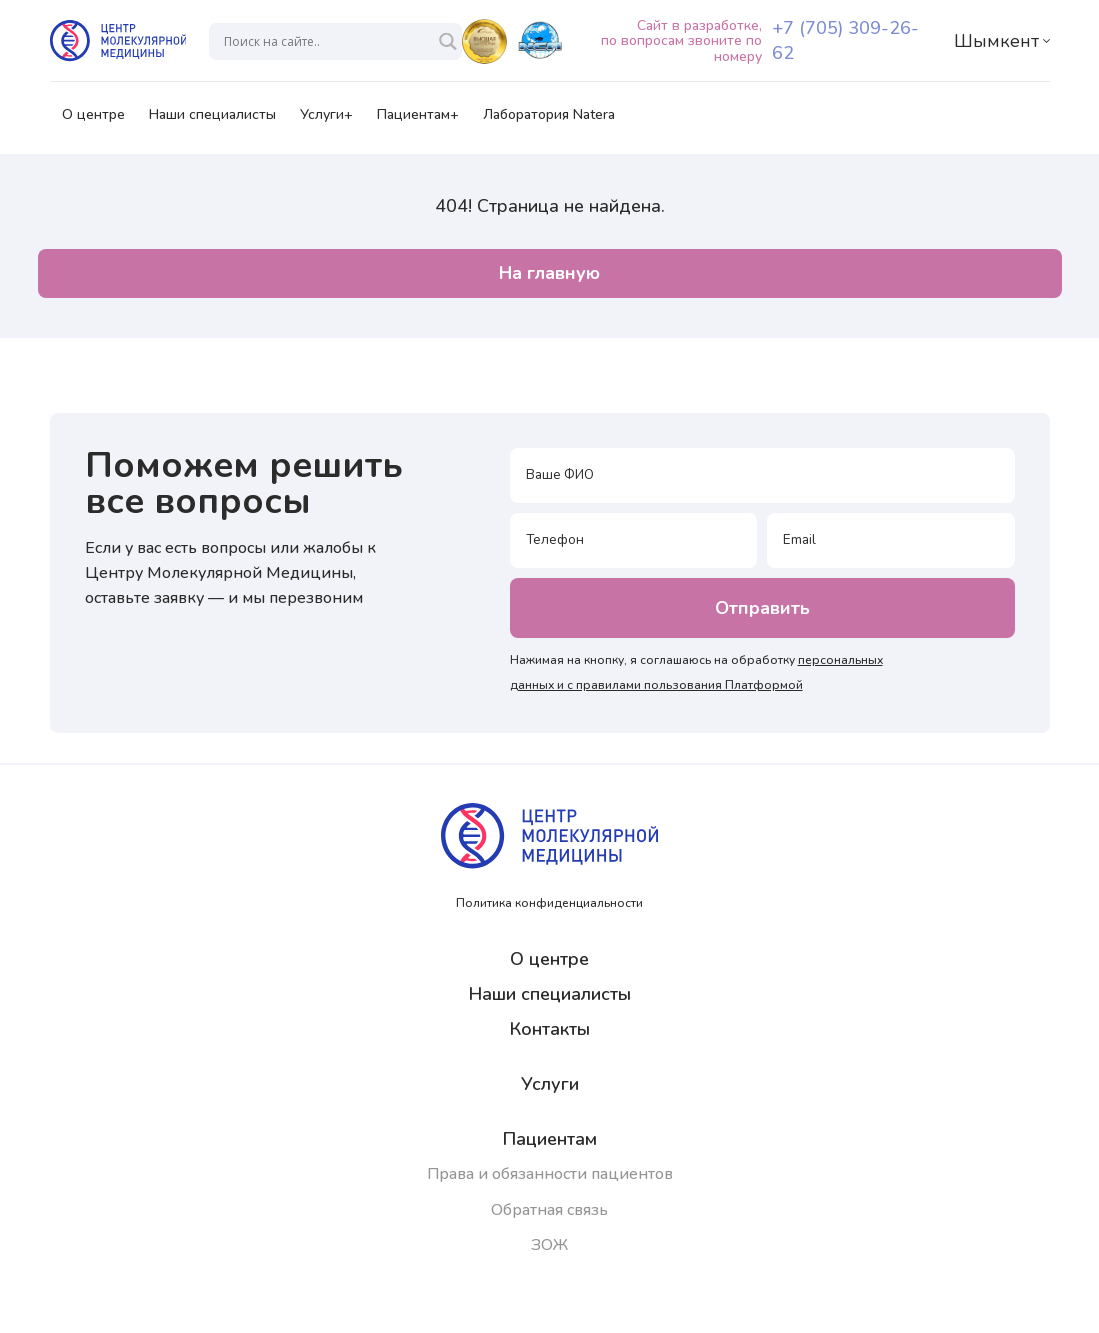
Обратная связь (549, 1210)
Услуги (550, 1084)
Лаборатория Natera (549, 121)
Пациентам (550, 1139)
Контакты (550, 1029)
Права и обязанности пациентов (550, 1174)
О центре (93, 121)
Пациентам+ (418, 121)
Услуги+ (326, 121)
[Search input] (326, 41)
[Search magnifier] (448, 41)
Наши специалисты (212, 121)
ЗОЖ (549, 1245)
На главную (549, 273)
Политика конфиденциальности (549, 903)
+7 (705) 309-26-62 (845, 40)
